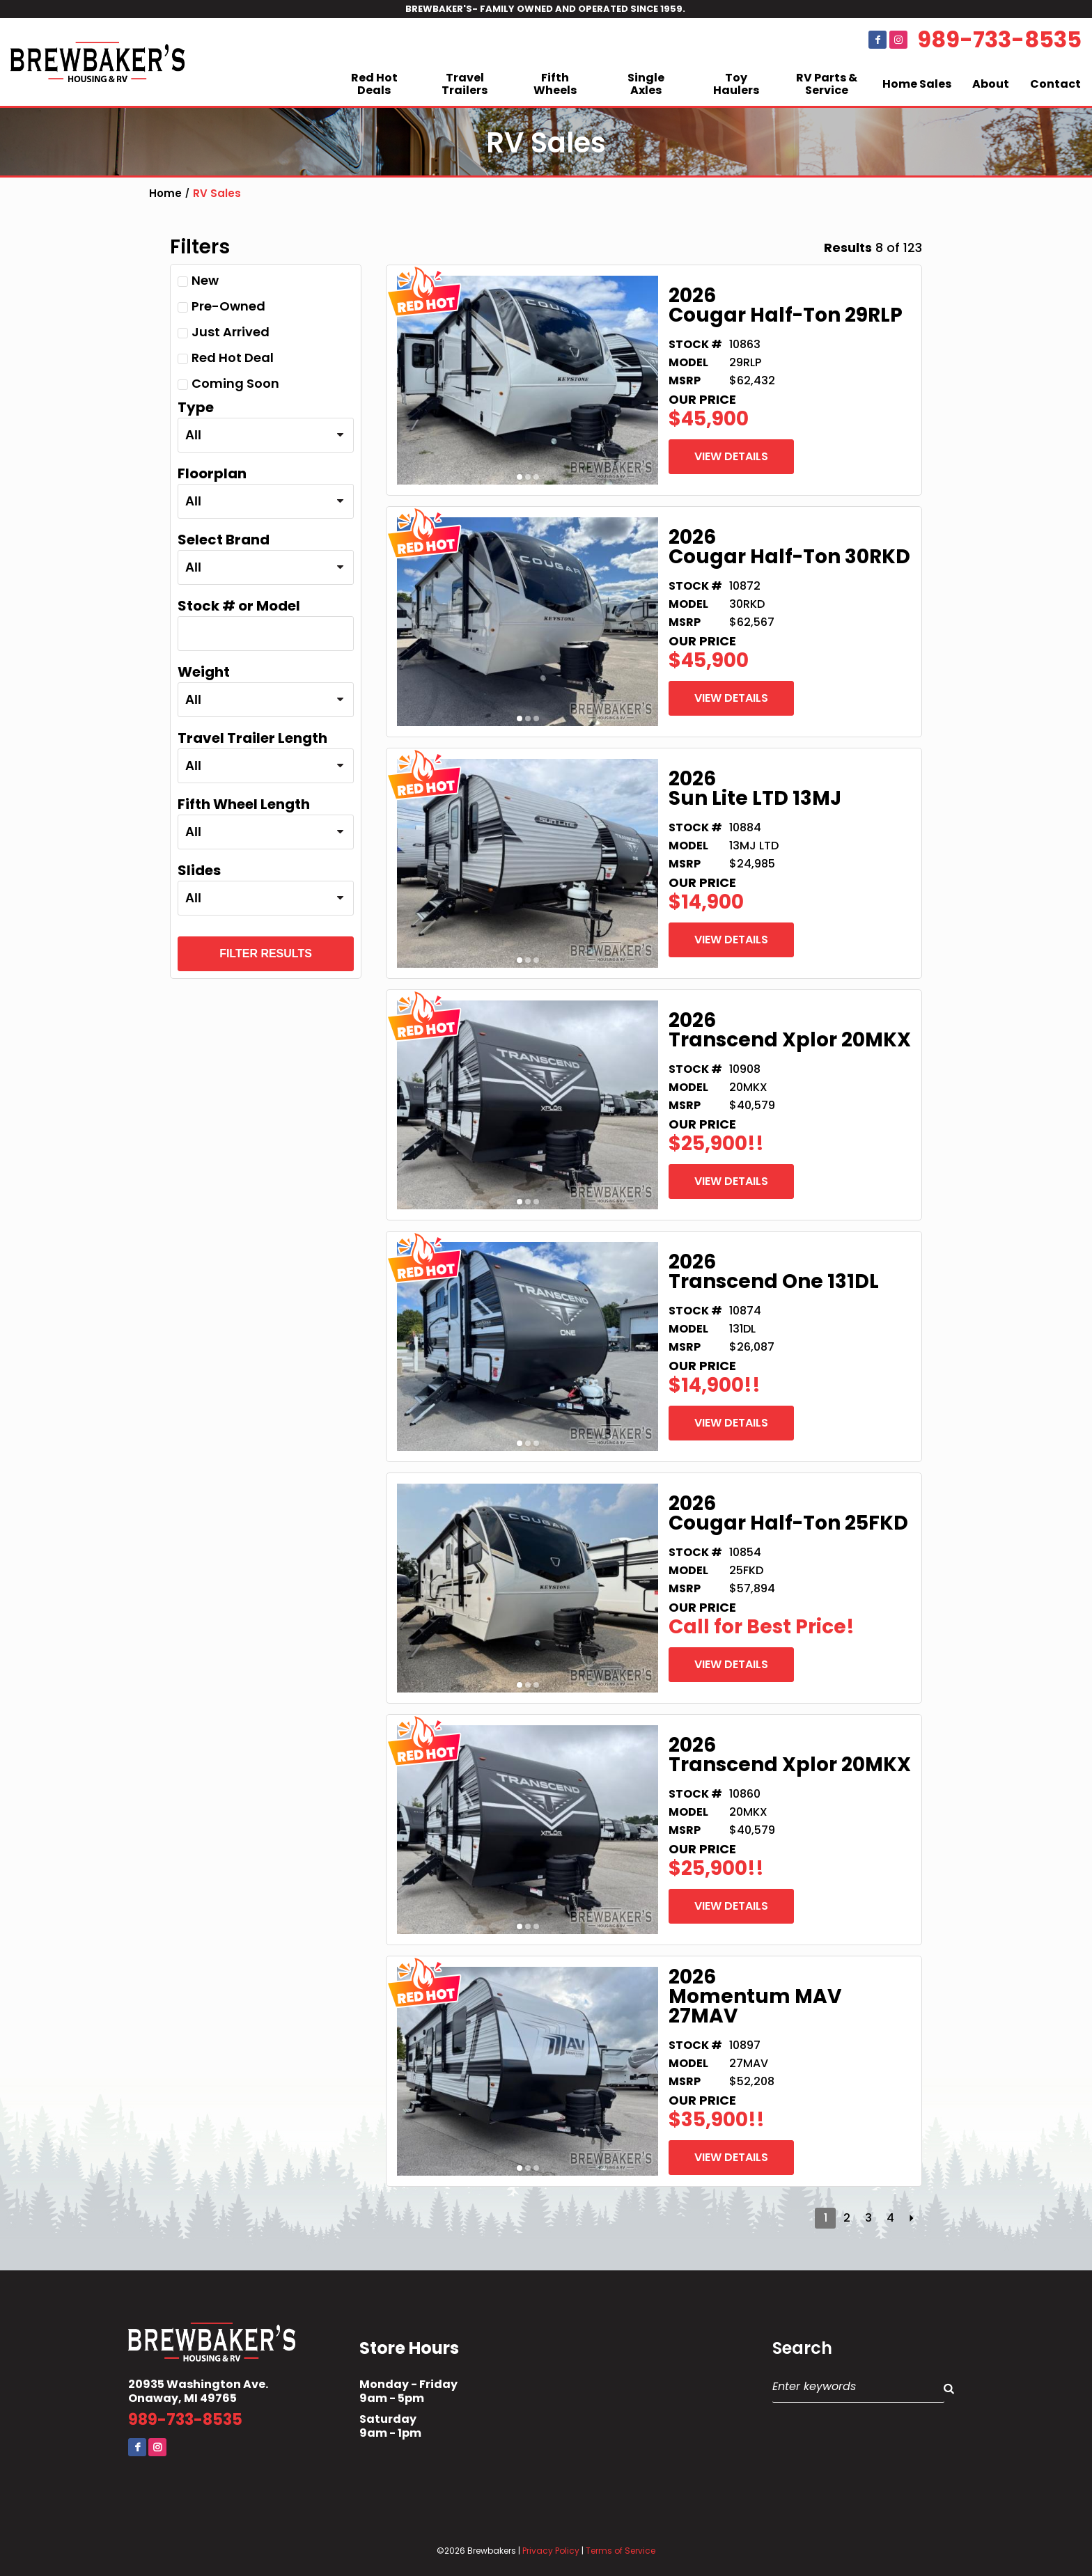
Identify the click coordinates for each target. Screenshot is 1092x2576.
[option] (527, 380)
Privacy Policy (550, 2551)
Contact (1055, 84)
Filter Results (265, 953)
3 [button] (536, 477)
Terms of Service (620, 2551)
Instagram (898, 40)
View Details (731, 456)
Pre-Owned (221, 306)
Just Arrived (224, 331)
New (198, 280)
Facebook (877, 40)
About (990, 84)
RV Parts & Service (826, 84)
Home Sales (916, 84)
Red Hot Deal (226, 357)
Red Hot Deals (374, 84)
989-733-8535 (999, 40)
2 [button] (528, 477)
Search (802, 2348)
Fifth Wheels (555, 84)
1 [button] (519, 477)
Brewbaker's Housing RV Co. (97, 62)
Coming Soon (228, 383)
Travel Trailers (465, 84)
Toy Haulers (736, 84)
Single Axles (645, 84)
